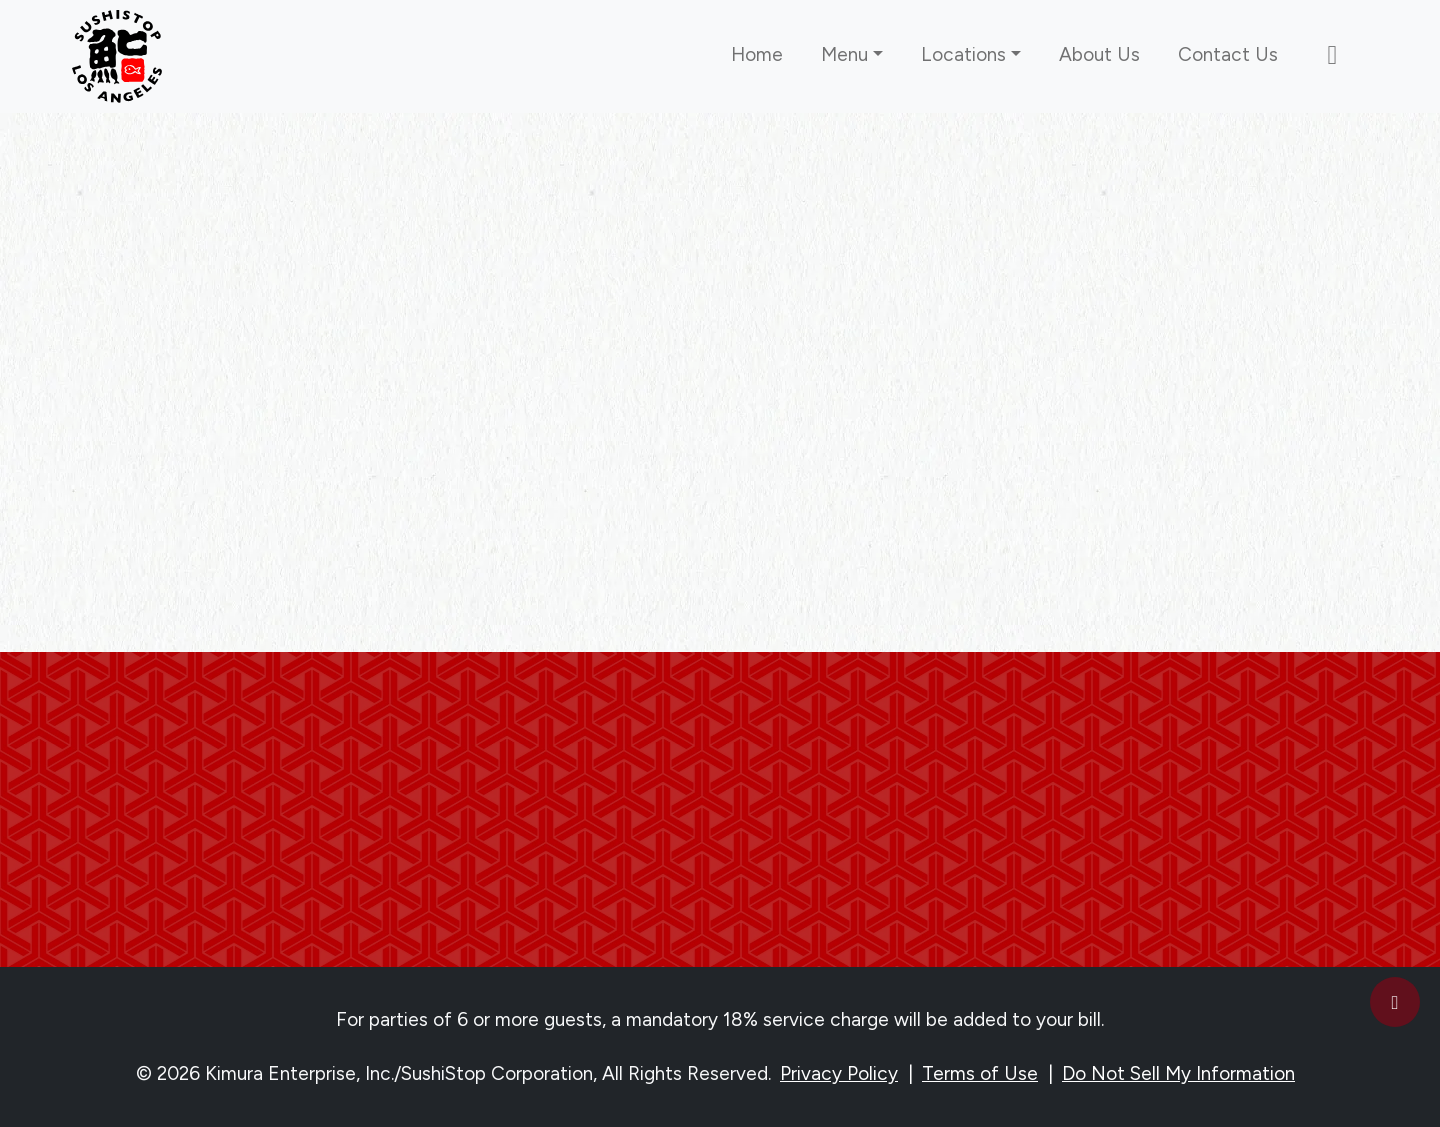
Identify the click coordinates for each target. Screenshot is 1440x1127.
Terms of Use (980, 1073)
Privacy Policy (839, 1073)
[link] (117, 57)
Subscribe (720, 893)
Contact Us (1228, 54)
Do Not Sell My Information (1178, 1073)
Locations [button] (963, 54)
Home (757, 54)
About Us (1099, 54)
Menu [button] (844, 54)
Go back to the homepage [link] (720, 519)
